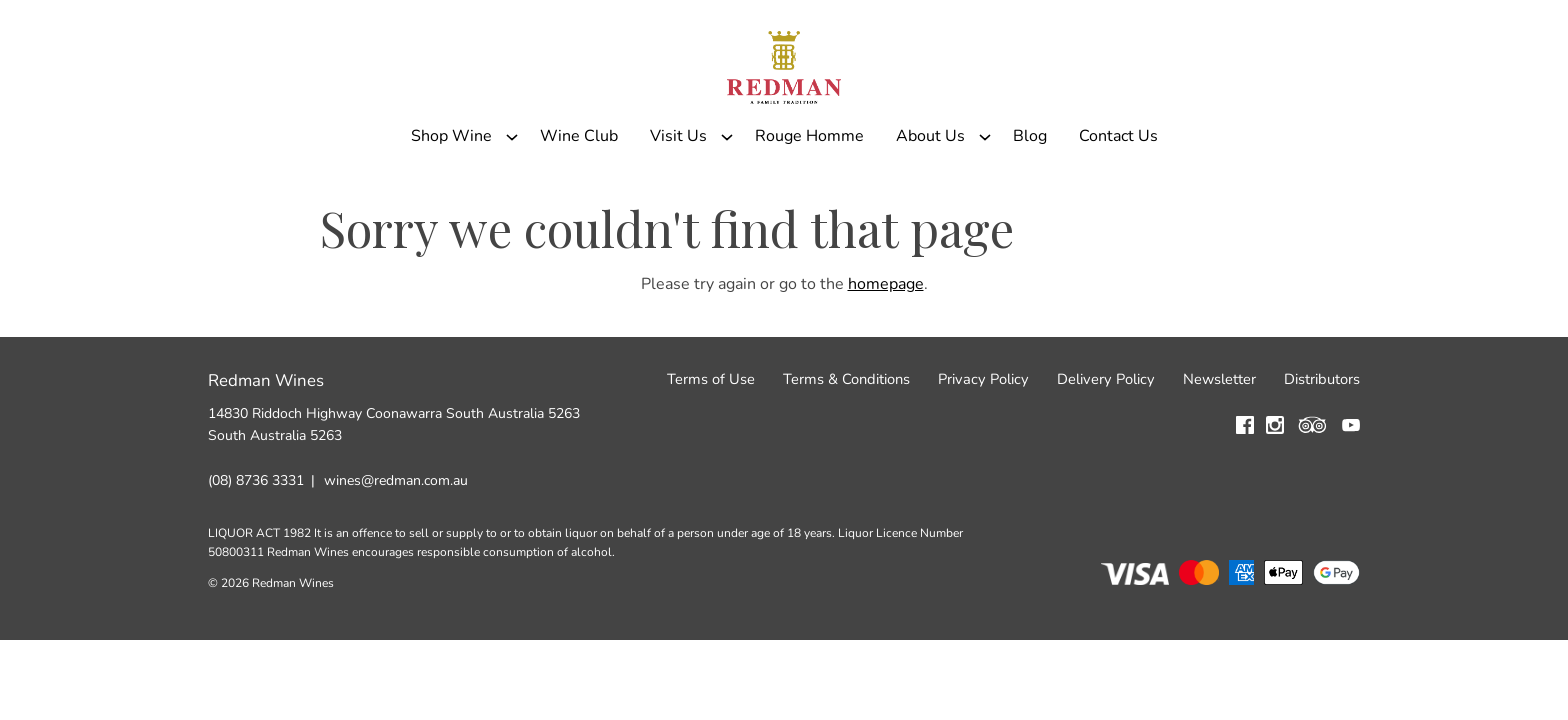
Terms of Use (711, 440)
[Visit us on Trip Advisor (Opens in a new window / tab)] (1313, 490)
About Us (930, 183)
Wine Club (579, 183)
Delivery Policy (1106, 440)
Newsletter (1219, 440)
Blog (1030, 183)
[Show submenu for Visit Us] (727, 183)
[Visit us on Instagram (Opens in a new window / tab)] (1275, 490)
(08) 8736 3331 (256, 541)
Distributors (1322, 440)
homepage (886, 345)
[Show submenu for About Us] (985, 183)
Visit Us (678, 183)
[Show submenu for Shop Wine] (512, 183)
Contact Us (1118, 183)
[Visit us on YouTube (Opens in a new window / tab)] (1351, 490)
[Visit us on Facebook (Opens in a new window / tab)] (1245, 490)
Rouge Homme (809, 183)
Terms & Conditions (846, 440)
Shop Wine (451, 183)
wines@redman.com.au (396, 541)
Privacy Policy (983, 440)
